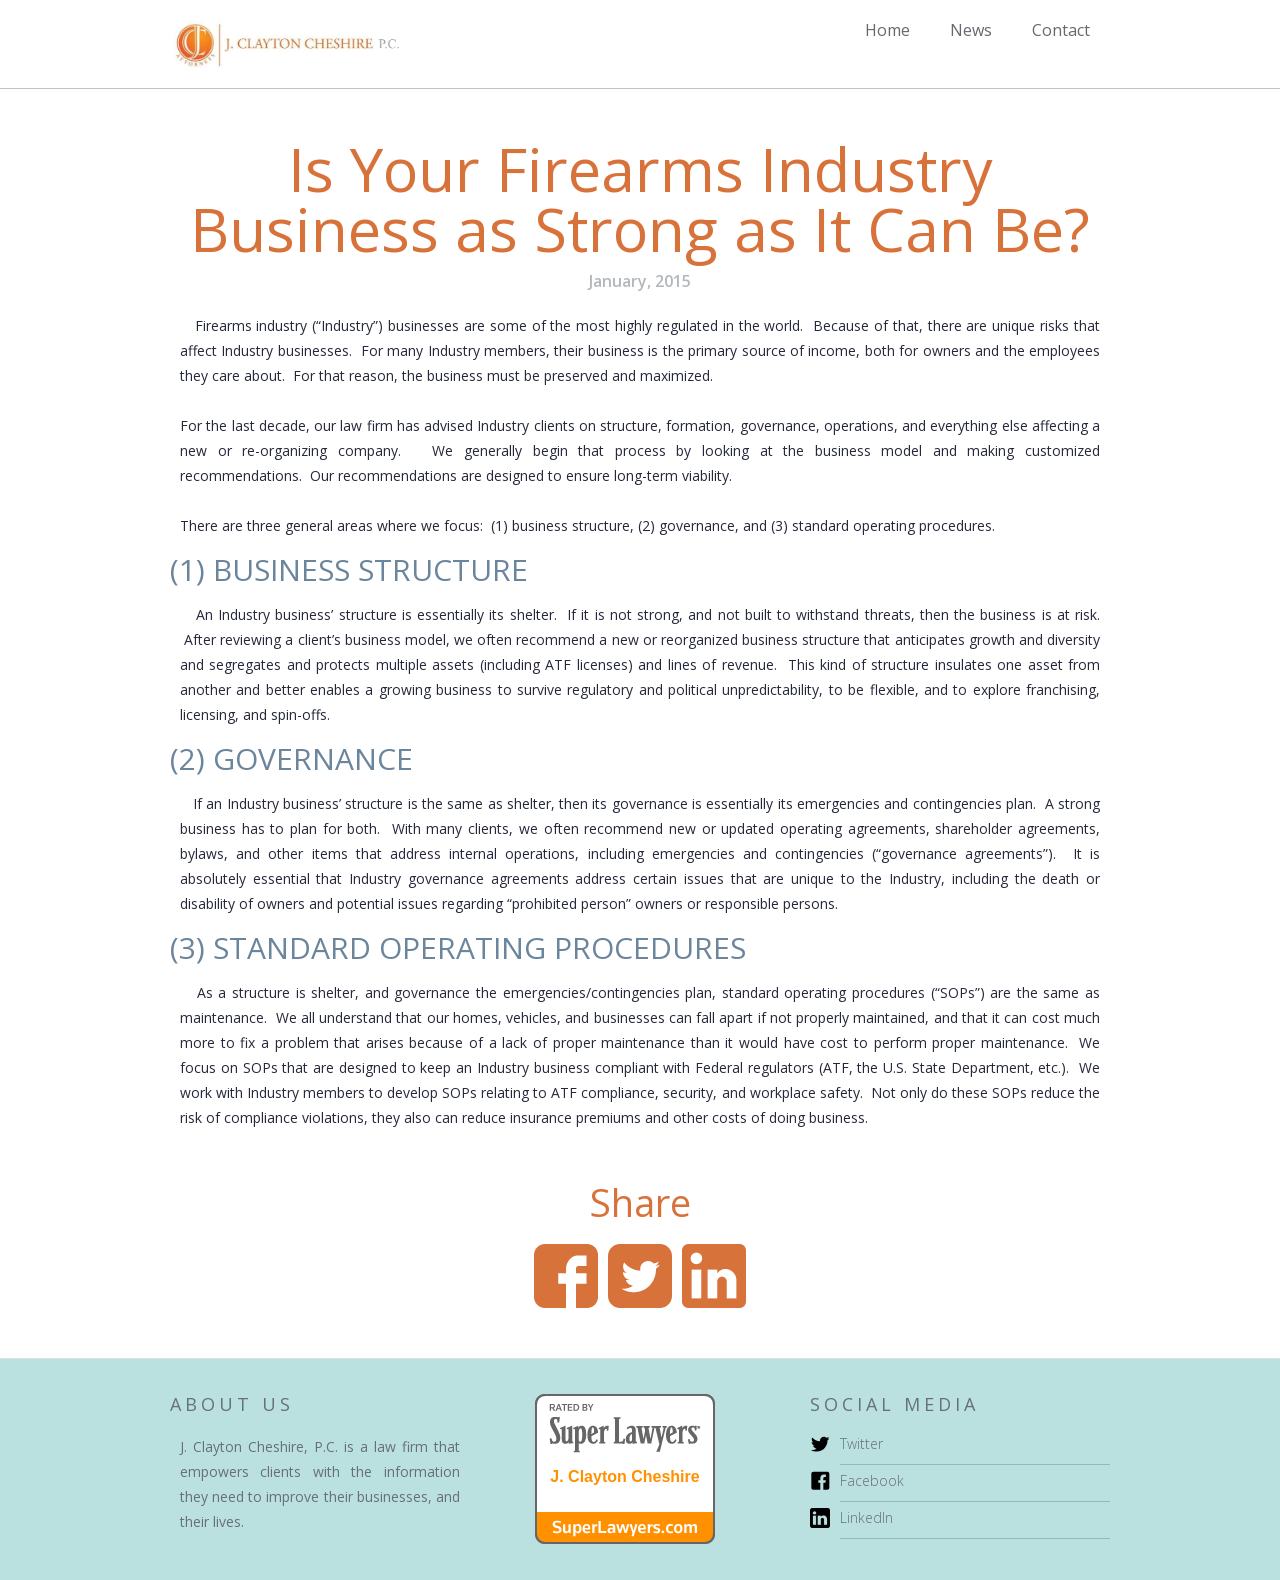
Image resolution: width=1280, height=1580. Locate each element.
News (971, 30)
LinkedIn (866, 1517)
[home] (284, 44)
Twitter (861, 1443)
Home (887, 30)
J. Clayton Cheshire (624, 1477)
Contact (1061, 30)
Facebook (872, 1480)
